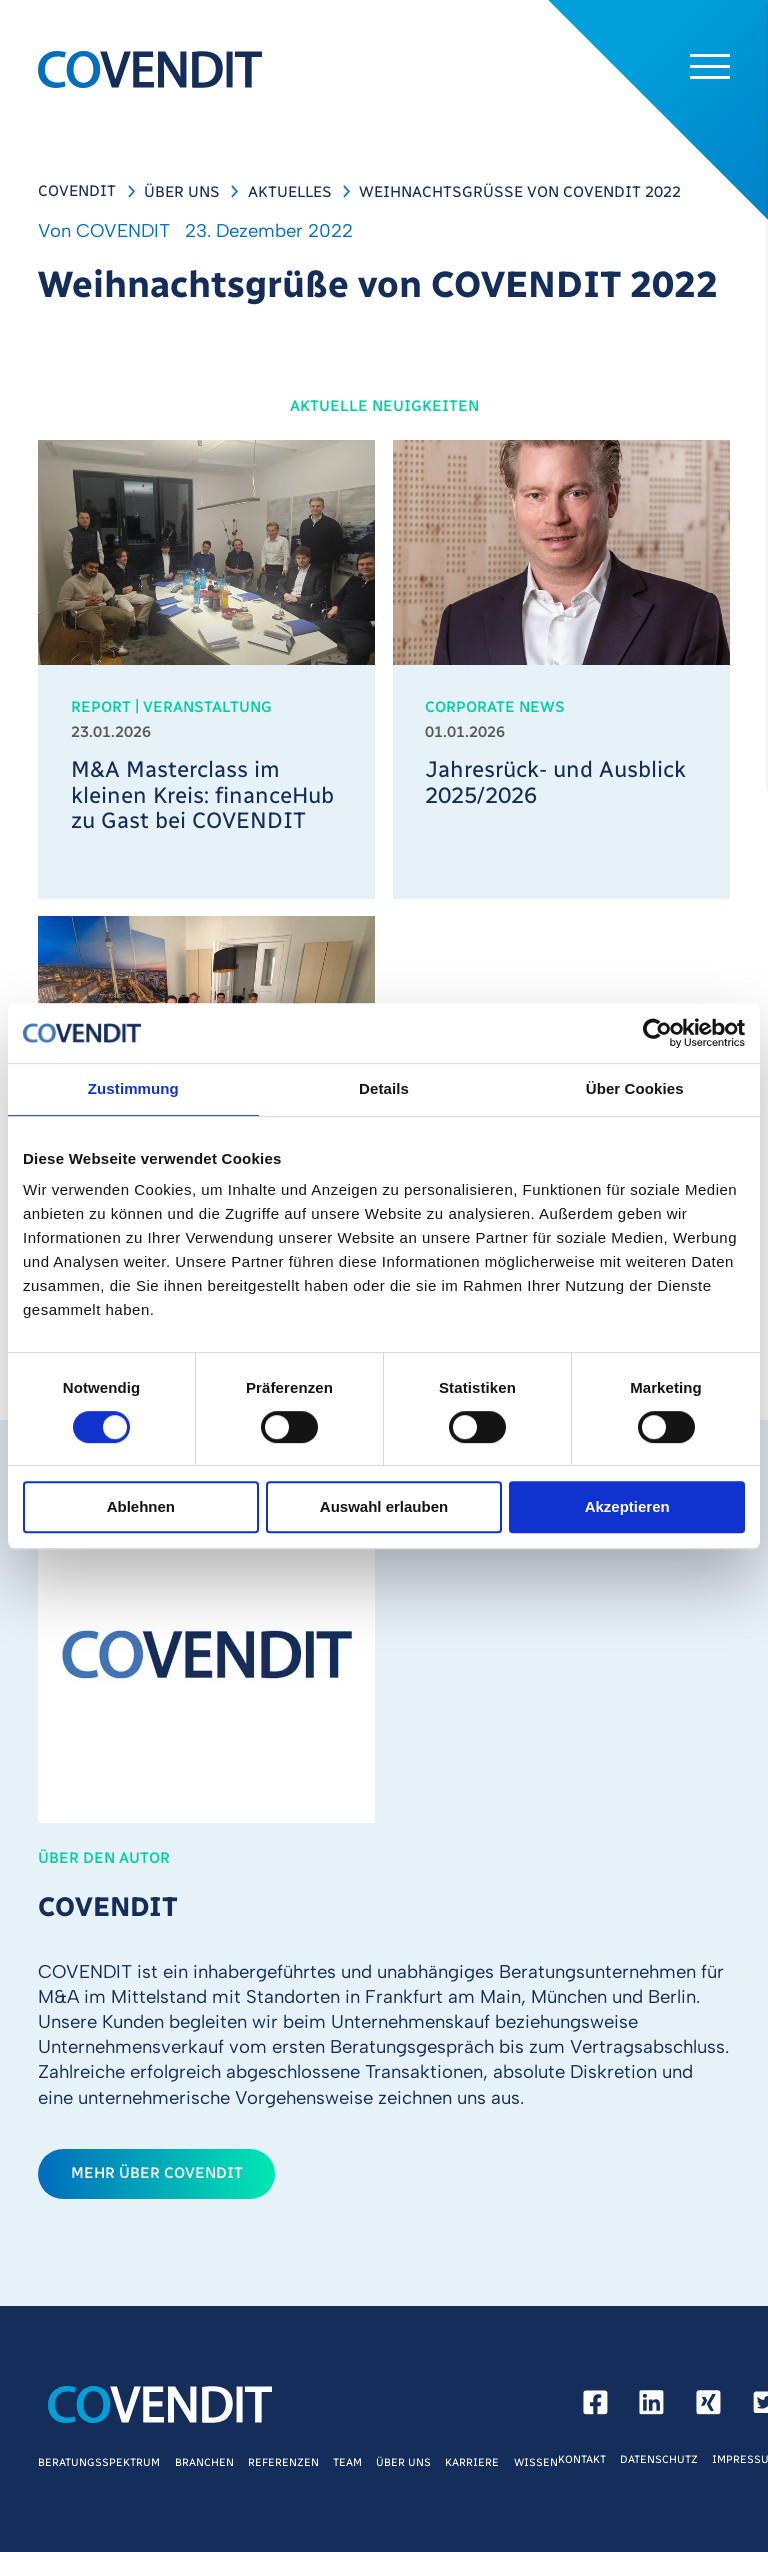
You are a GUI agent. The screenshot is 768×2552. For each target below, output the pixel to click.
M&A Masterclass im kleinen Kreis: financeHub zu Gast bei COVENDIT (202, 795)
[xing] (708, 2407)
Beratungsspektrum (99, 2462)
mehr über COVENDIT (157, 2173)
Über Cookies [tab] (635, 1088)
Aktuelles (290, 192)
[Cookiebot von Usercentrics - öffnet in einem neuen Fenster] (657, 1033)
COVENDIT (77, 191)
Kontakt (582, 2459)
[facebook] (595, 2407)
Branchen (204, 2462)
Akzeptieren (627, 1507)
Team (347, 2462)
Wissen (536, 2462)
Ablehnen (141, 1507)
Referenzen (283, 2462)
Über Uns (182, 192)
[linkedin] (651, 2407)
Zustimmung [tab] (133, 1088)
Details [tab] (384, 1088)
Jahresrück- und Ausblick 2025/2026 (555, 782)
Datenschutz (659, 2459)
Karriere (472, 2462)
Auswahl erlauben (384, 1507)
